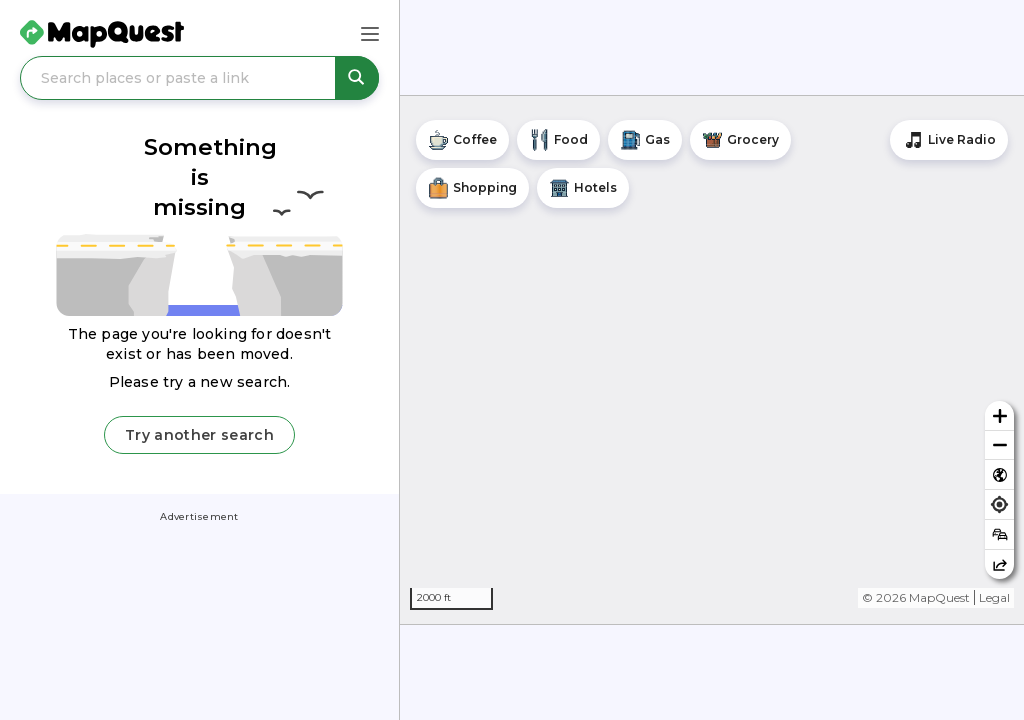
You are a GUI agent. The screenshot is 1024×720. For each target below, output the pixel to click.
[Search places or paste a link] (199, 78)
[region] (712, 360)
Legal (994, 597)
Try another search (199, 435)
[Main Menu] (370, 34)
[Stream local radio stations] (949, 140)
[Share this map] (999, 564)
